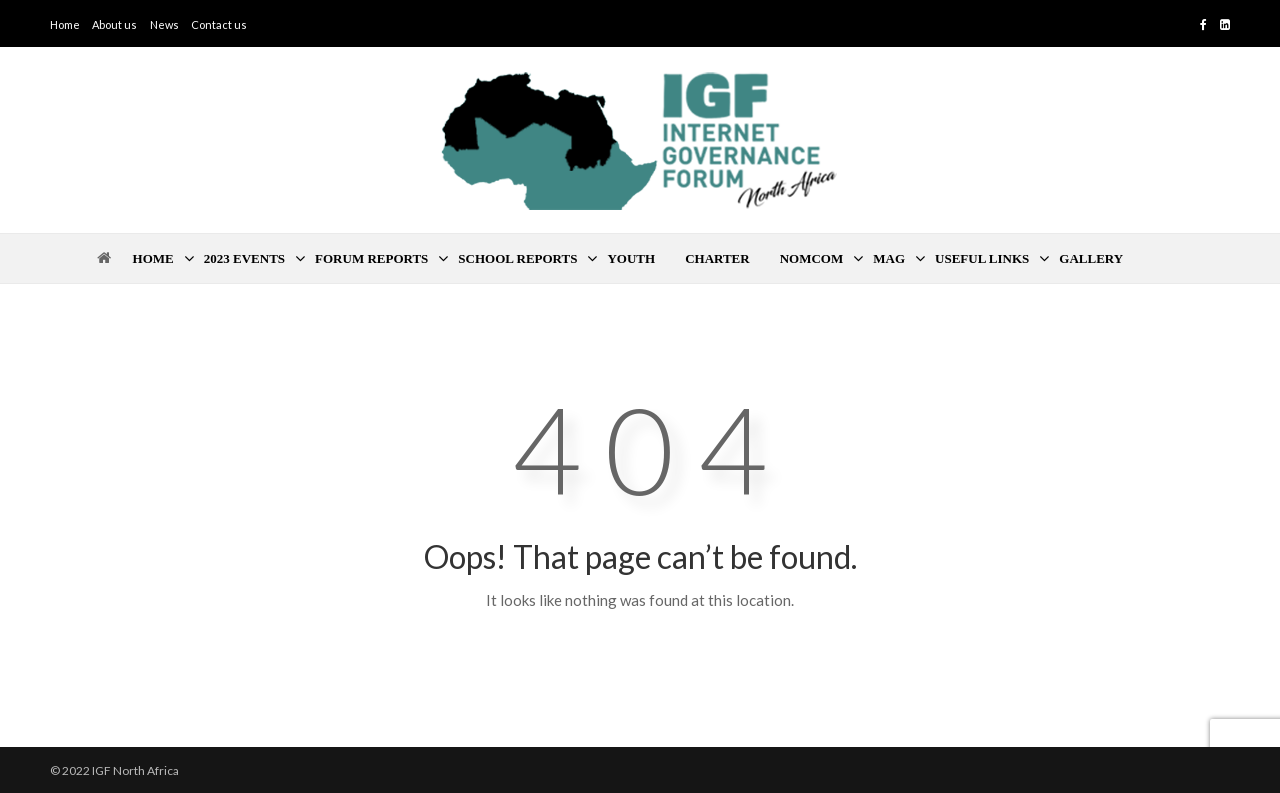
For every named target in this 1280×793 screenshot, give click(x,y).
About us (114, 24)
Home (65, 24)
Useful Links (982, 258)
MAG (889, 258)
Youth (631, 258)
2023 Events (244, 258)
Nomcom (812, 258)
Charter (717, 258)
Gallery (1091, 258)
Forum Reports (371, 258)
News (164, 24)
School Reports (517, 258)
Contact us (219, 24)
